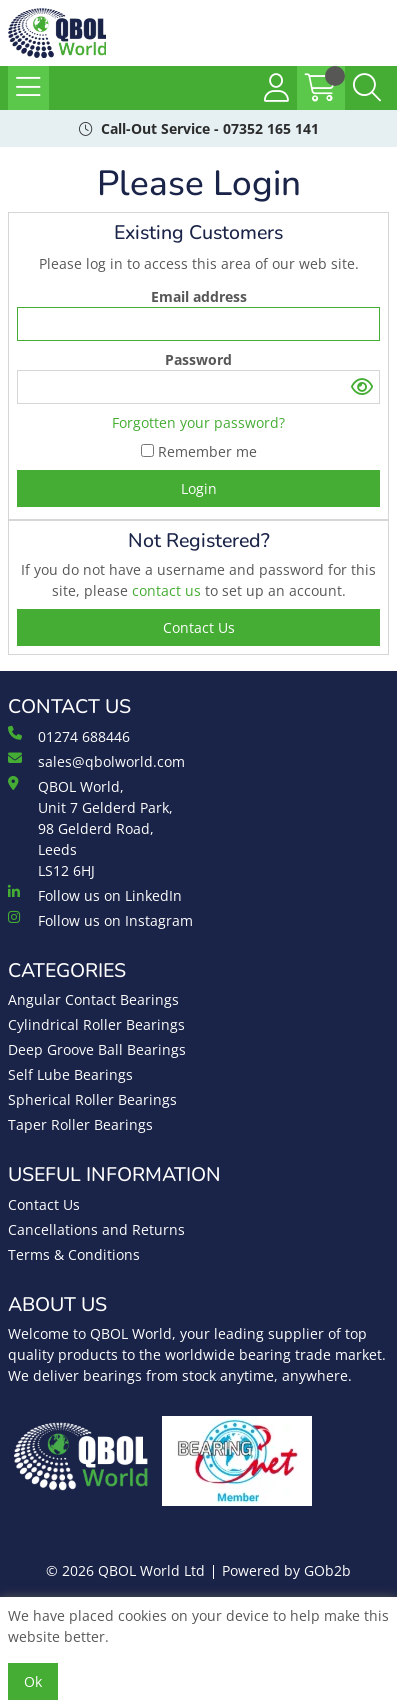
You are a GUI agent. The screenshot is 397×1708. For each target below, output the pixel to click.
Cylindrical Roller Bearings (96, 1024)
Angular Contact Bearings (93, 999)
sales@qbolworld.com (96, 761)
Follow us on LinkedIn (95, 895)
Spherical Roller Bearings (92, 1099)
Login (199, 488)
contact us (168, 590)
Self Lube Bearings (70, 1074)
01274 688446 (69, 736)
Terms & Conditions (74, 1254)
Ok (33, 1681)
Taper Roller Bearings (80, 1124)
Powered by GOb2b (286, 1570)
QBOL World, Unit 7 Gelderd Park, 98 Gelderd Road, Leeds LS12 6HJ (90, 828)
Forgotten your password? (198, 422)
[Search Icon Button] (367, 88)
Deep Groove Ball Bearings (97, 1049)
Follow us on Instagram (100, 920)
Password (198, 359)
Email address (199, 296)
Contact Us (44, 1204)
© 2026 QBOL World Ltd (125, 1570)
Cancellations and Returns (96, 1229)
